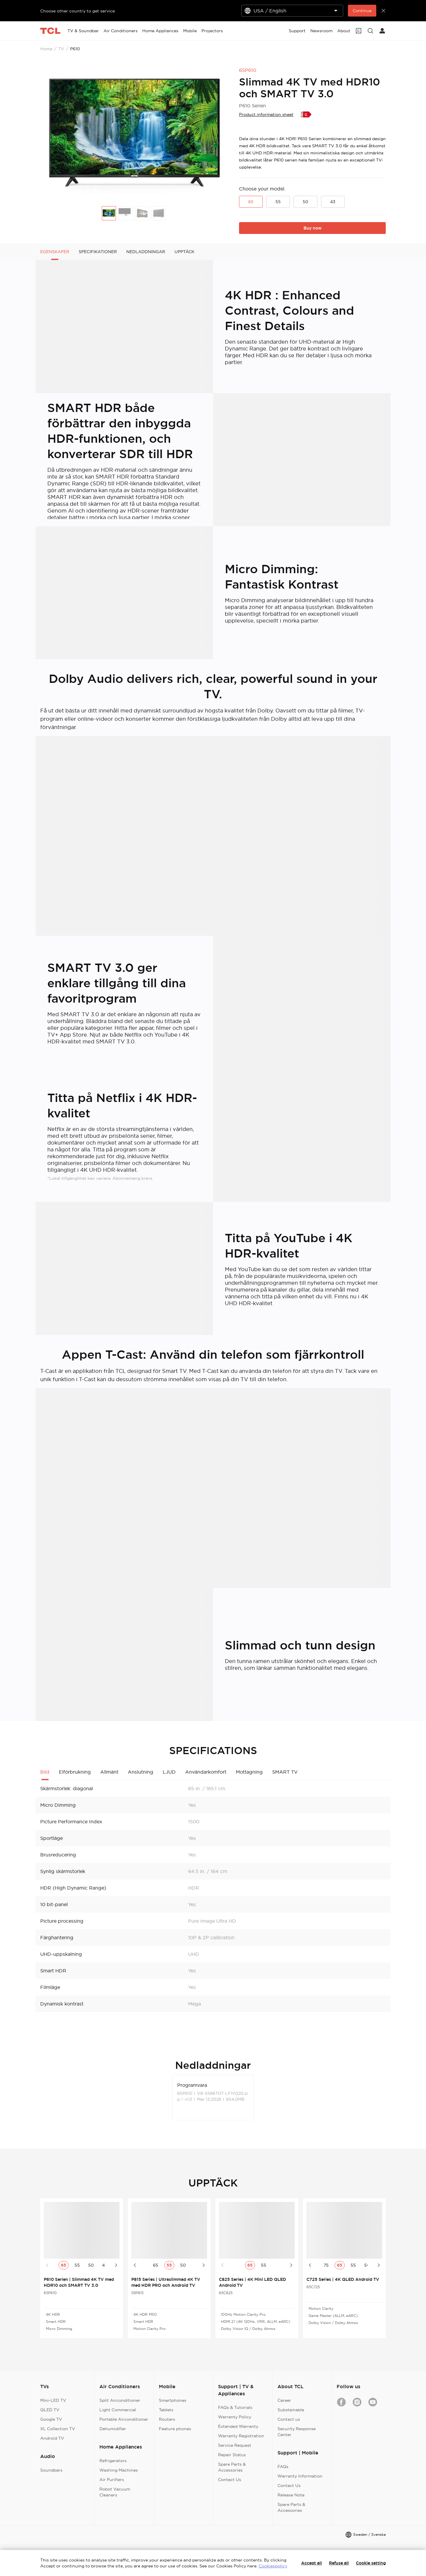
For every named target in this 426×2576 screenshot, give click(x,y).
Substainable (290, 2409)
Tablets (166, 2409)
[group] (135, 133)
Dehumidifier (112, 2428)
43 (332, 201)
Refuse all (339, 2563)
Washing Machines (118, 2470)
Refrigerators (113, 2460)
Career (284, 2400)
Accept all (311, 2563)
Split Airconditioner (119, 2400)
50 (305, 201)
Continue (362, 10)
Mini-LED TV (53, 2400)
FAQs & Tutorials (235, 2407)
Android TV (52, 2438)
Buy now (313, 228)
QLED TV (49, 2409)
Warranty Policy (234, 2417)
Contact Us (229, 2479)
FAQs (282, 2466)
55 (278, 201)
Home (46, 48)
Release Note (290, 2495)
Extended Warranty (238, 2426)
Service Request (234, 2445)
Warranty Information (299, 2476)
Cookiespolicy (273, 2566)
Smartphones (172, 2400)
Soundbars (51, 2470)
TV (61, 48)
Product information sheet (266, 114)
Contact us (288, 2419)
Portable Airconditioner (123, 2419)
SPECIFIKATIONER (98, 251)
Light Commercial (117, 2409)
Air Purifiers (111, 2479)
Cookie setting (371, 2563)
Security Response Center (296, 2431)
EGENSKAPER (54, 251)
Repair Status (232, 2454)
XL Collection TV (57, 2428)
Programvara (192, 2085)
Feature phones (175, 2428)
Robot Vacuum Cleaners (114, 2492)
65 (251, 201)
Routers (167, 2419)
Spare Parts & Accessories (232, 2467)
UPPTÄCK (184, 251)
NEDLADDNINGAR (145, 251)
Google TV (51, 2419)
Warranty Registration (241, 2435)
